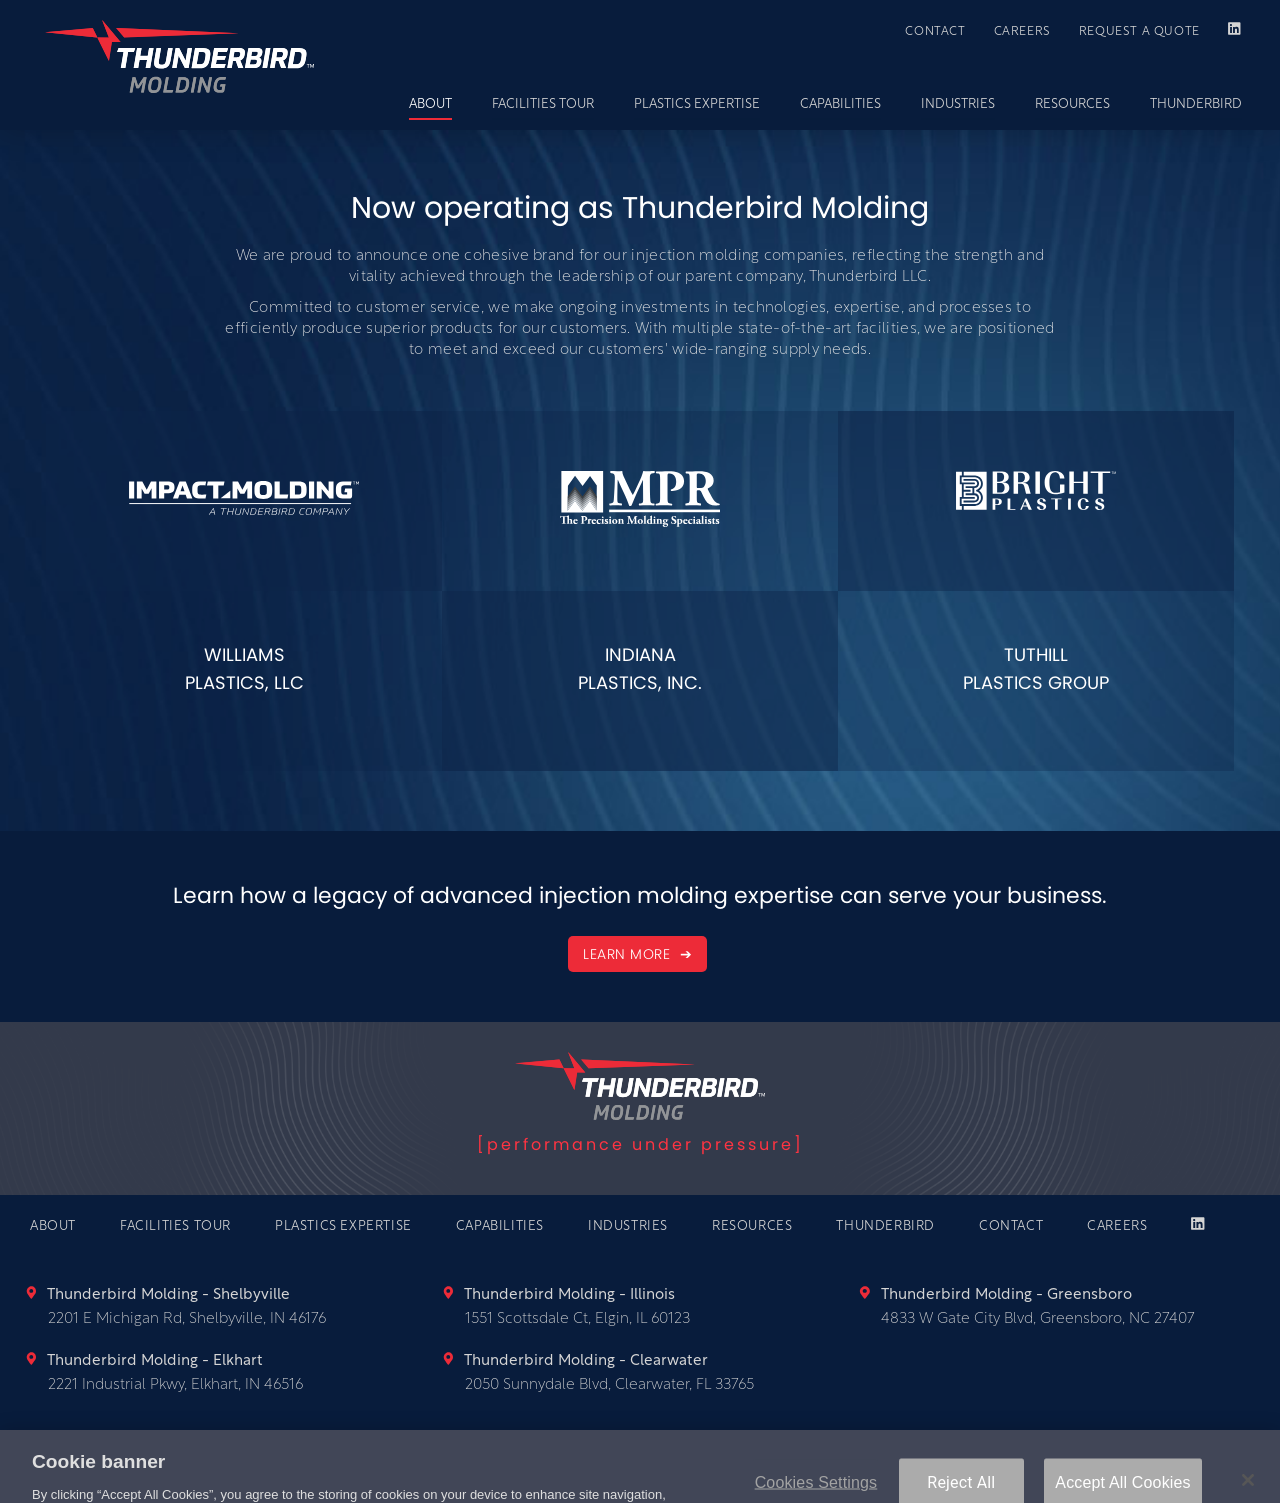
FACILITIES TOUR (543, 104)
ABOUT (430, 104)
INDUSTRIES (958, 104)
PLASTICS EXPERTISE (697, 104)
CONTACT (935, 32)
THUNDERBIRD (1196, 104)
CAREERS (1022, 32)
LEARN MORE (629, 954)
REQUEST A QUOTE (1139, 32)
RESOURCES (1072, 104)
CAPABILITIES (840, 104)
